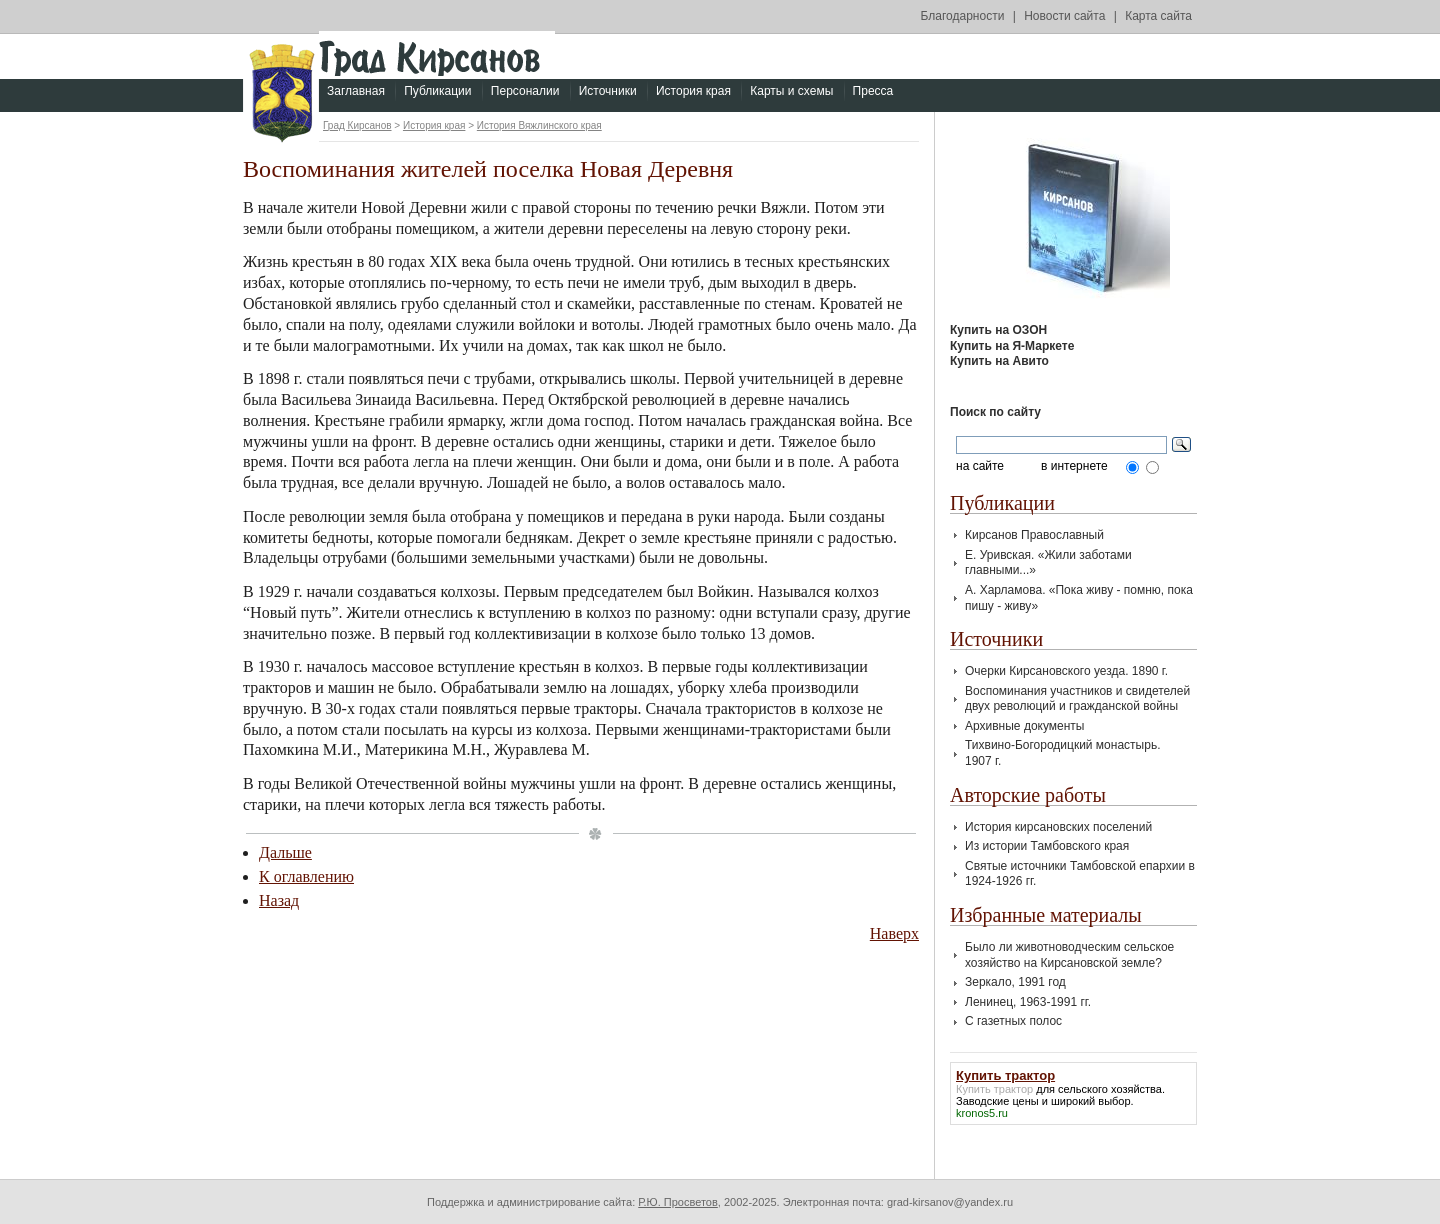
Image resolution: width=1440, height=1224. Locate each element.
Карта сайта (1158, 16)
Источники (608, 91)
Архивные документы (1024, 726)
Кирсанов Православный (1034, 535)
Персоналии (525, 91)
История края (693, 91)
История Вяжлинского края (539, 125)
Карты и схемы (791, 91)
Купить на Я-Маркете (1012, 346)
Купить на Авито (999, 361)
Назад (279, 900)
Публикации (437, 91)
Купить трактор (994, 1089)
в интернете (1074, 466)
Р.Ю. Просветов (678, 1202)
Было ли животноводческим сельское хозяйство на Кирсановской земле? (1069, 955)
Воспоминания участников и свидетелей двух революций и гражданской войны (1077, 699)
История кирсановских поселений (1058, 827)
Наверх (894, 933)
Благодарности (963, 16)
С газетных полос (1013, 1021)
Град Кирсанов (357, 125)
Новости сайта (1064, 16)
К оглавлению (306, 876)
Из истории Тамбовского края (1047, 846)
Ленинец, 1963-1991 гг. (1028, 1002)
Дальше (285, 852)
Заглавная (356, 91)
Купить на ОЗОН (998, 330)
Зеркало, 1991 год (1015, 982)
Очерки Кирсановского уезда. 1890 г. (1066, 671)
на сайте (980, 466)
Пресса (873, 91)
